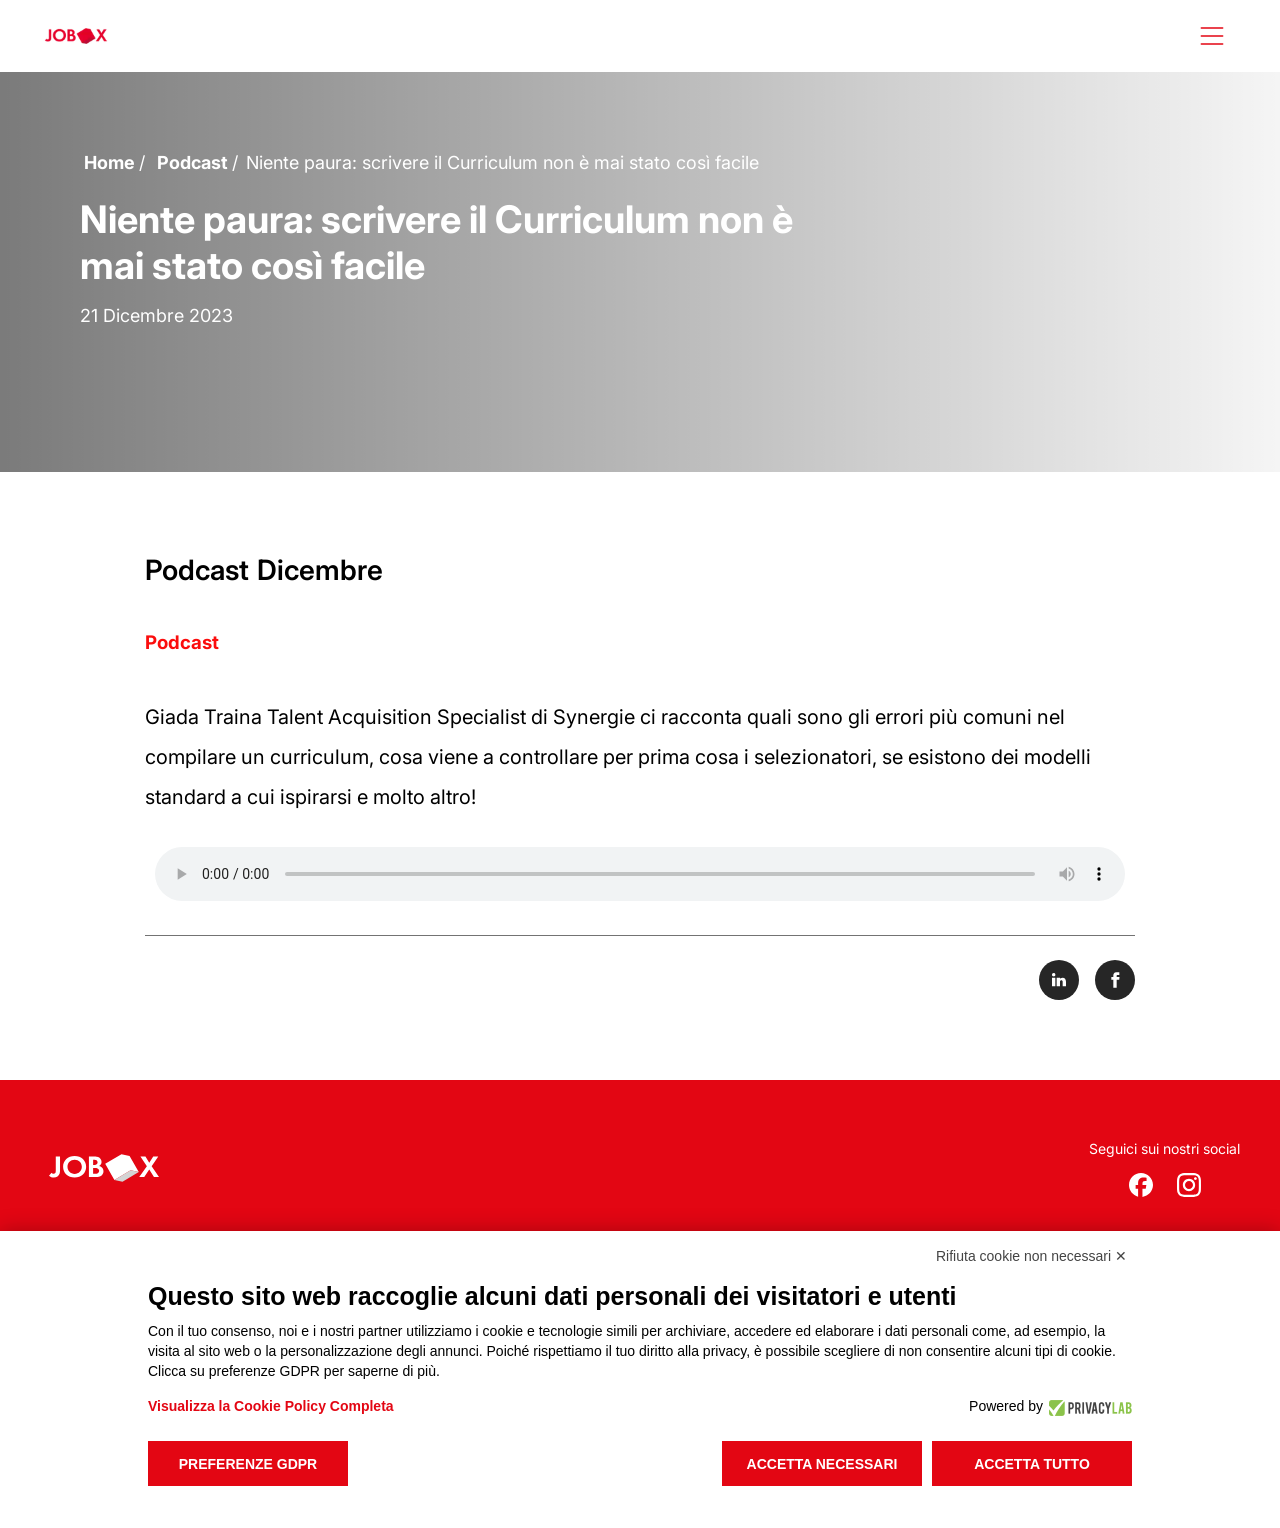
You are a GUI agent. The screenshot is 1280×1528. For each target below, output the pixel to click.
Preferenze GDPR (248, 1464)
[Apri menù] (1212, 36)
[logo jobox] (76, 36)
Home (109, 162)
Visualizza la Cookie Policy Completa (271, 1406)
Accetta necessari (822, 1464)
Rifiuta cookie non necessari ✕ (1031, 1256)
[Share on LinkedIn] (1059, 980)
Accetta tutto (1032, 1464)
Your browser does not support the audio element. (640, 874)
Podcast (192, 162)
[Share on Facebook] (1115, 980)
